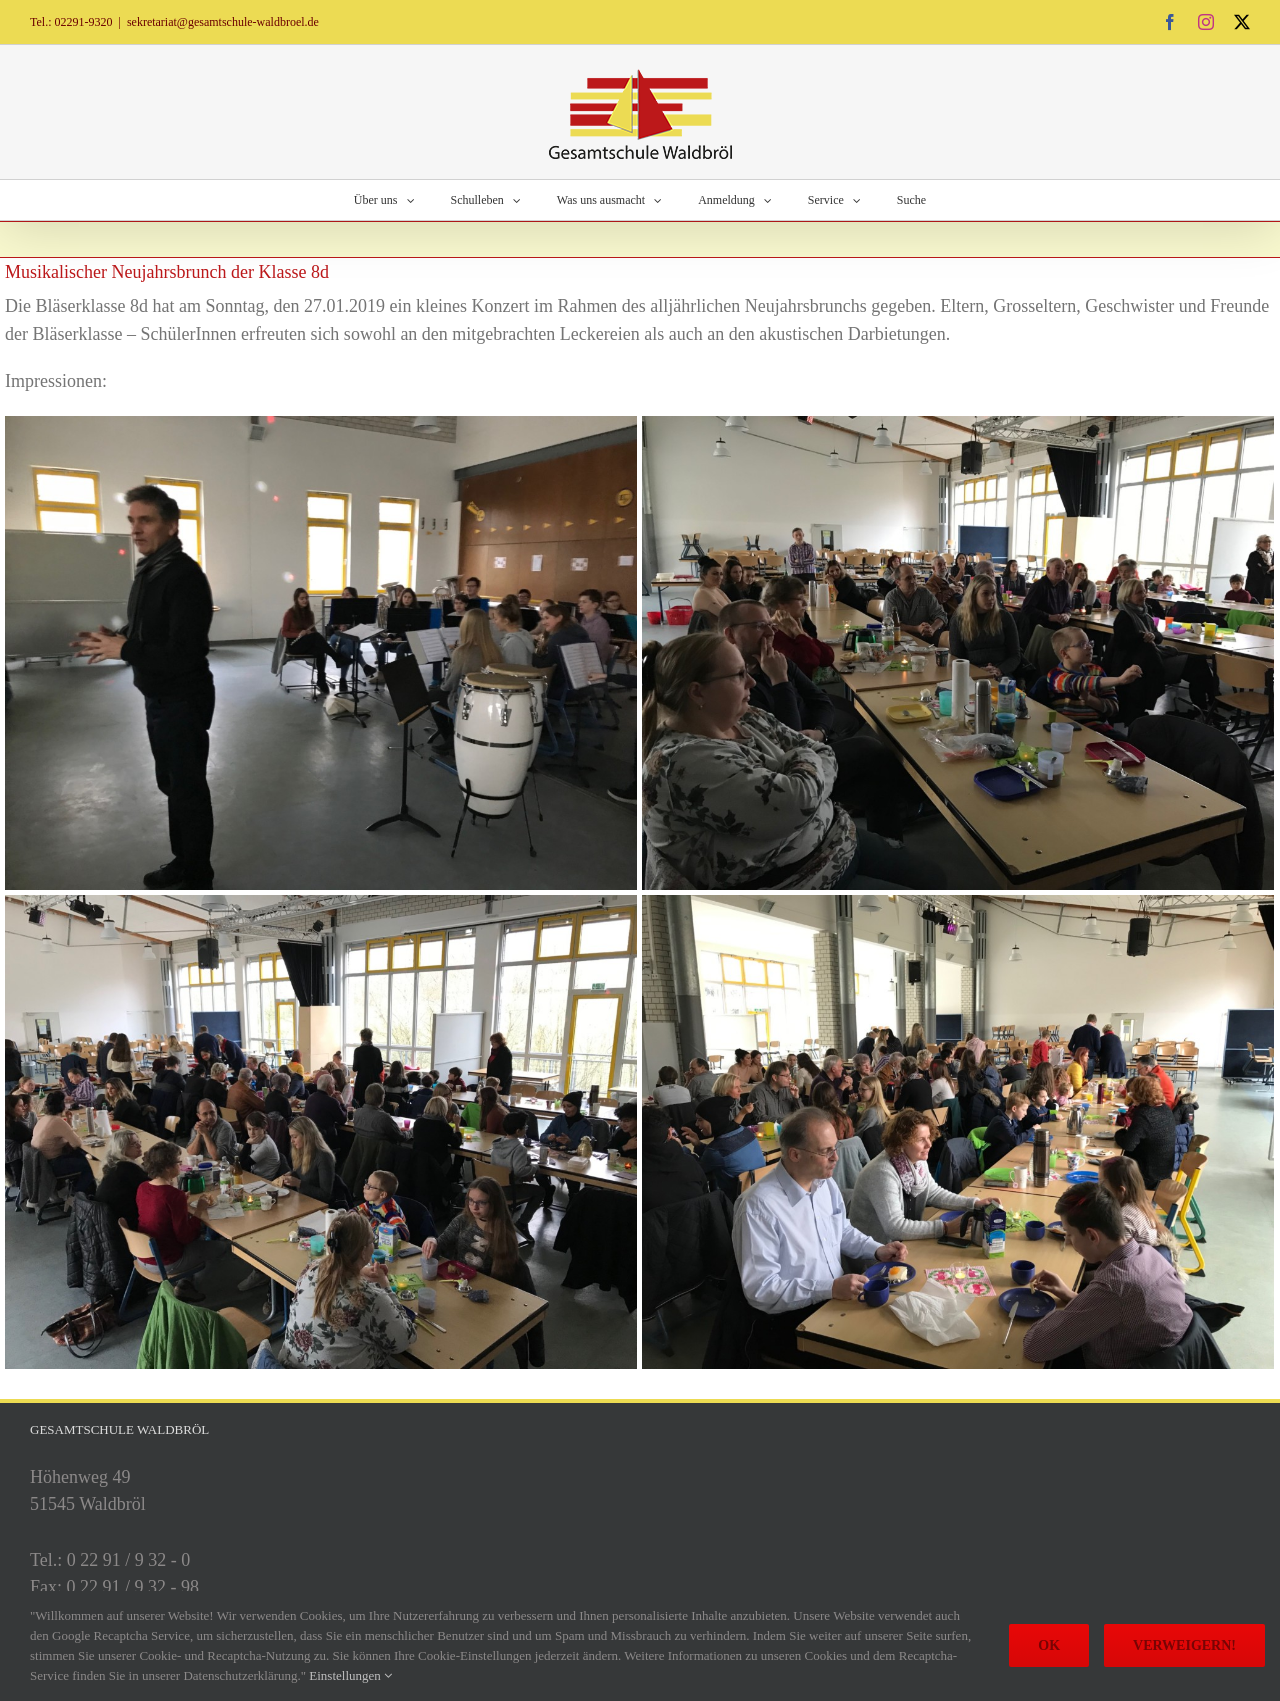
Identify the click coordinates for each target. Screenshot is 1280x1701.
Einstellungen (350, 1675)
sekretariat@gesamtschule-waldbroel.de (223, 22)
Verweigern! (1184, 1645)
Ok (1049, 1645)
